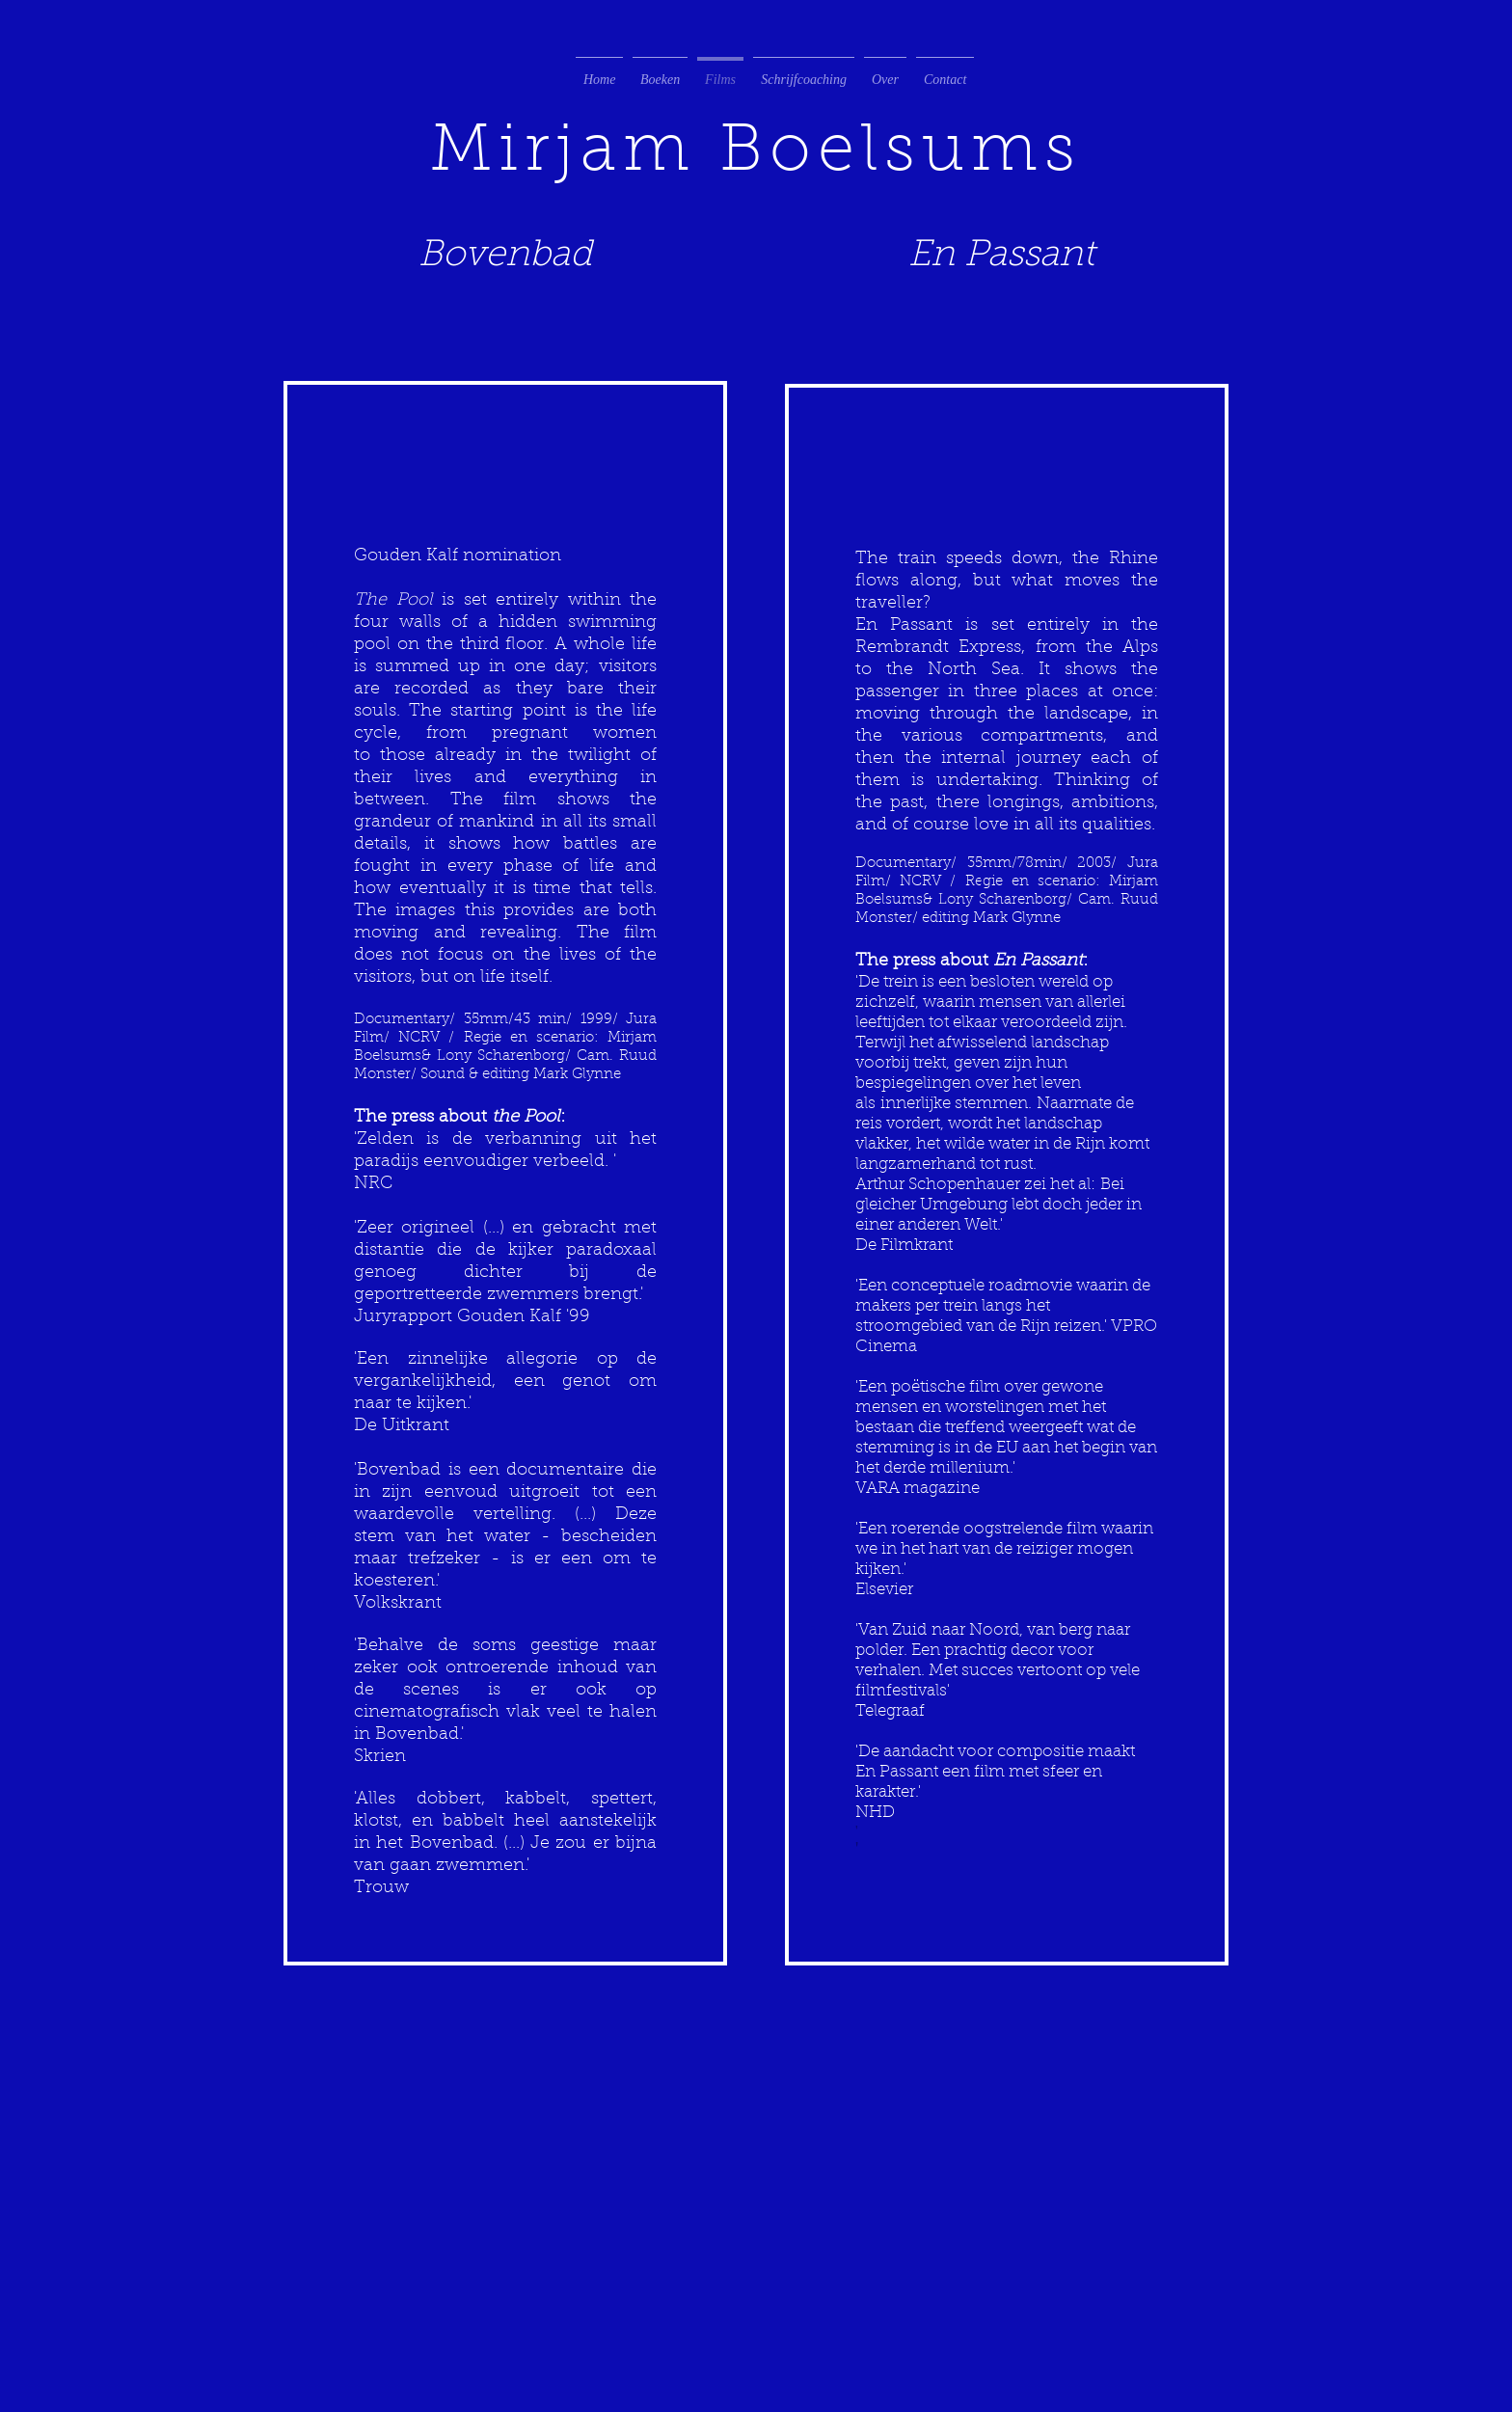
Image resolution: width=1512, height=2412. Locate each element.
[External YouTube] (505, 407)
